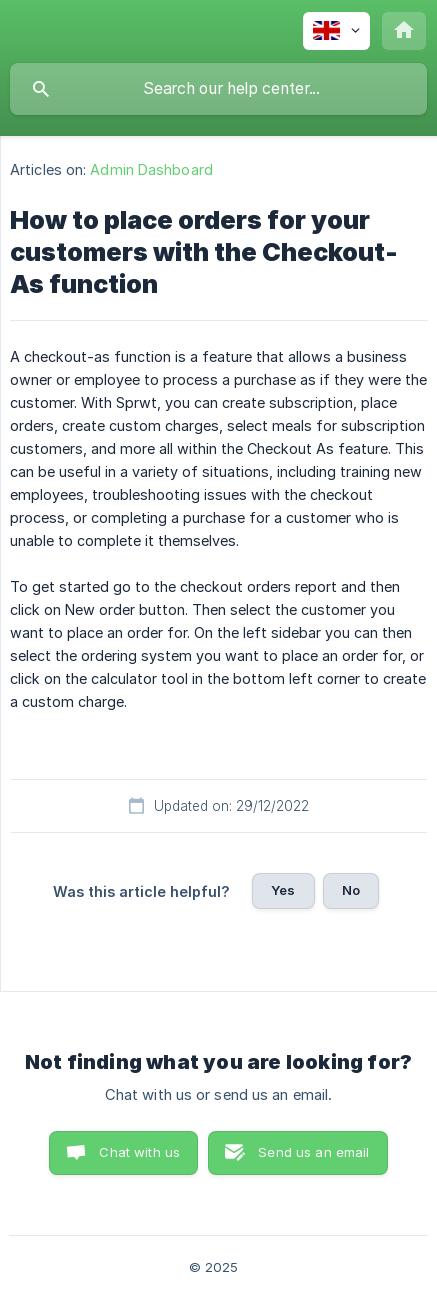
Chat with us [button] (139, 1152)
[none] (336, 31)
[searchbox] (218, 89)
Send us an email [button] (313, 1152)
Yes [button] (283, 890)
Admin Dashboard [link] (151, 169)
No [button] (351, 890)
